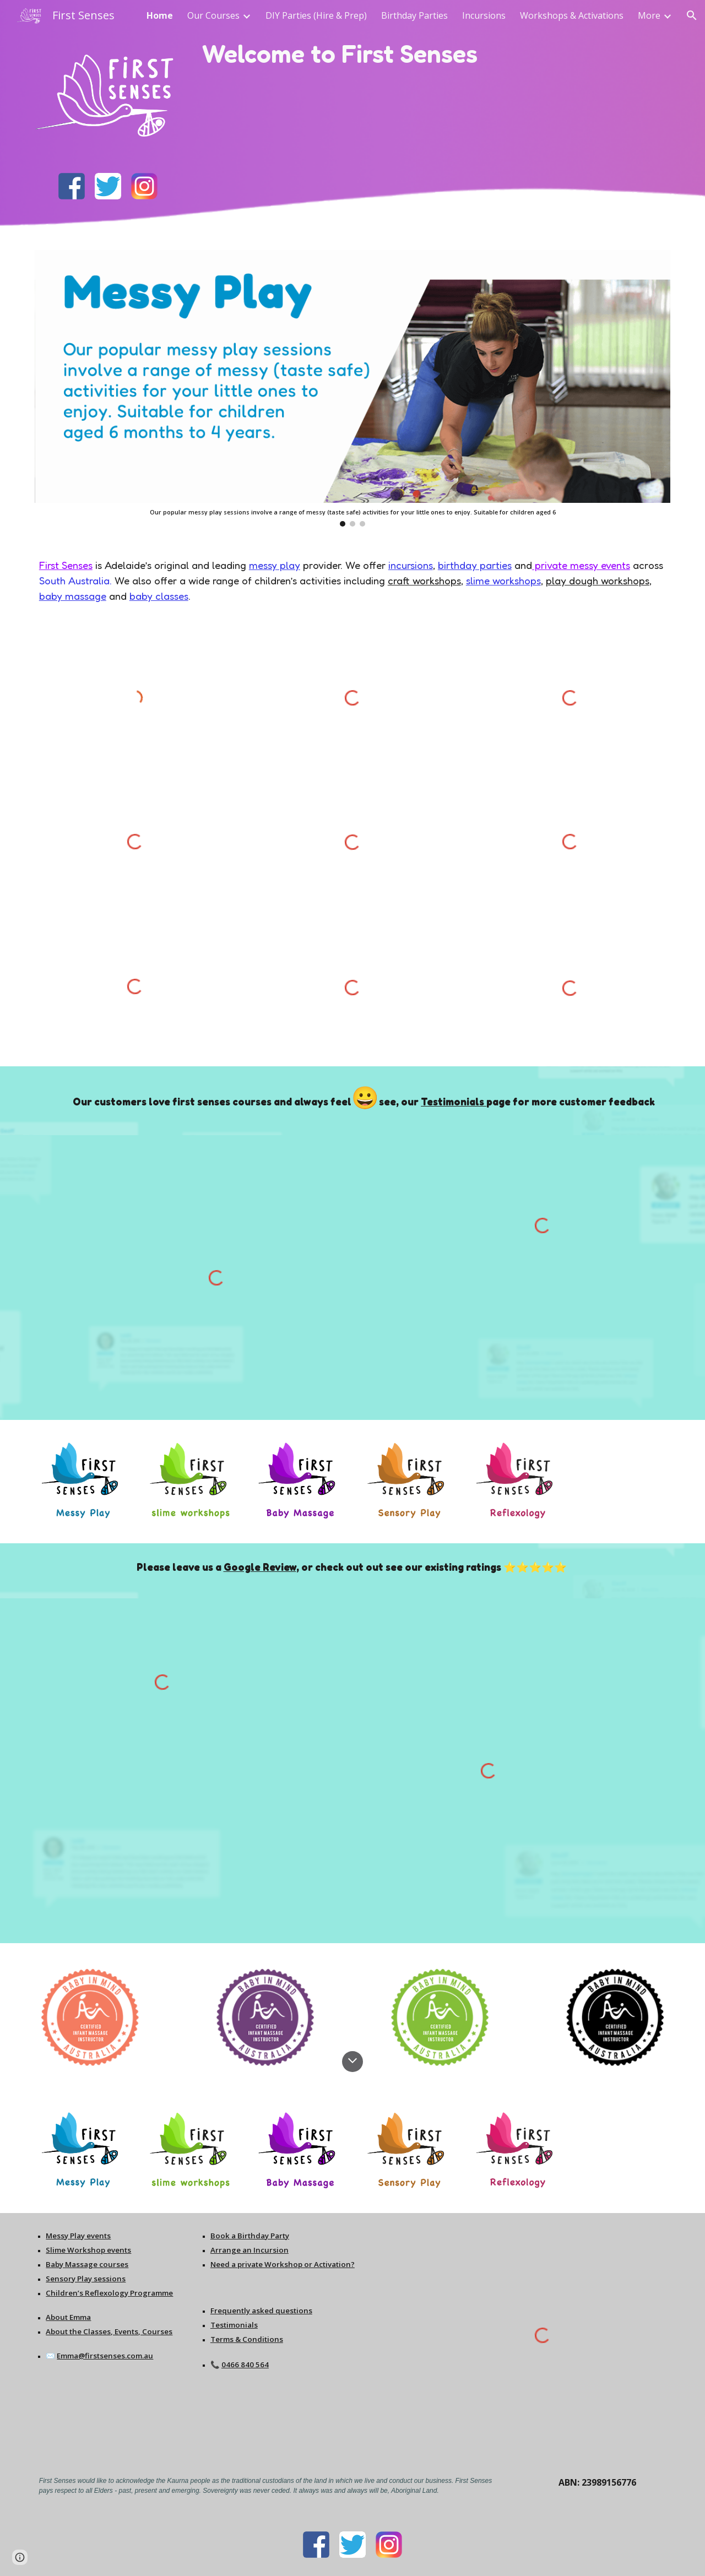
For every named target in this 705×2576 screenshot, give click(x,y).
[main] (380, 54)
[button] (692, 15)
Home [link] (160, 15)
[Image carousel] (352, 388)
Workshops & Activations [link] (571, 15)
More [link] (649, 15)
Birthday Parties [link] (414, 15)
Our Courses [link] (213, 15)
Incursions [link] (484, 15)
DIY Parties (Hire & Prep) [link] (316, 15)
